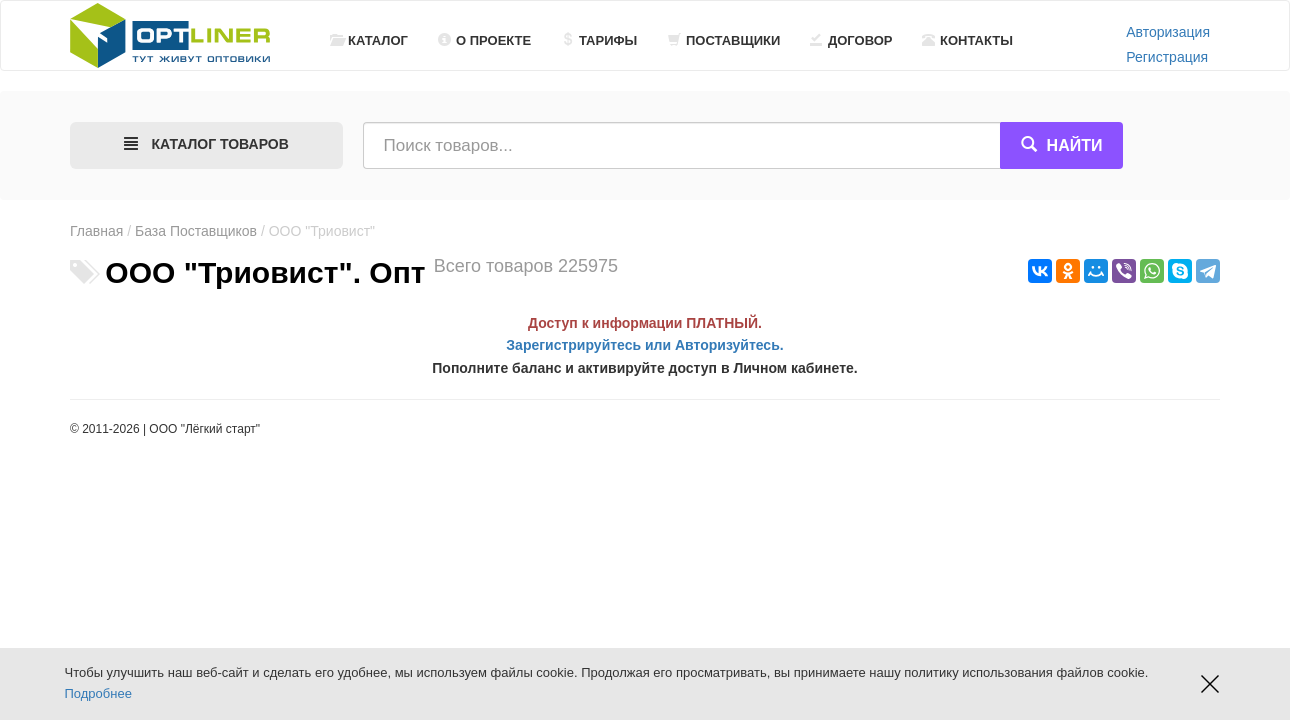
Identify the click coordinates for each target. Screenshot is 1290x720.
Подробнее (98, 693)
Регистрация (1167, 57)
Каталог (369, 40)
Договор (851, 40)
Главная (96, 231)
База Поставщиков (196, 231)
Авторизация (1168, 32)
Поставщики (724, 40)
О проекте (484, 40)
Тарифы (599, 40)
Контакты (967, 40)
